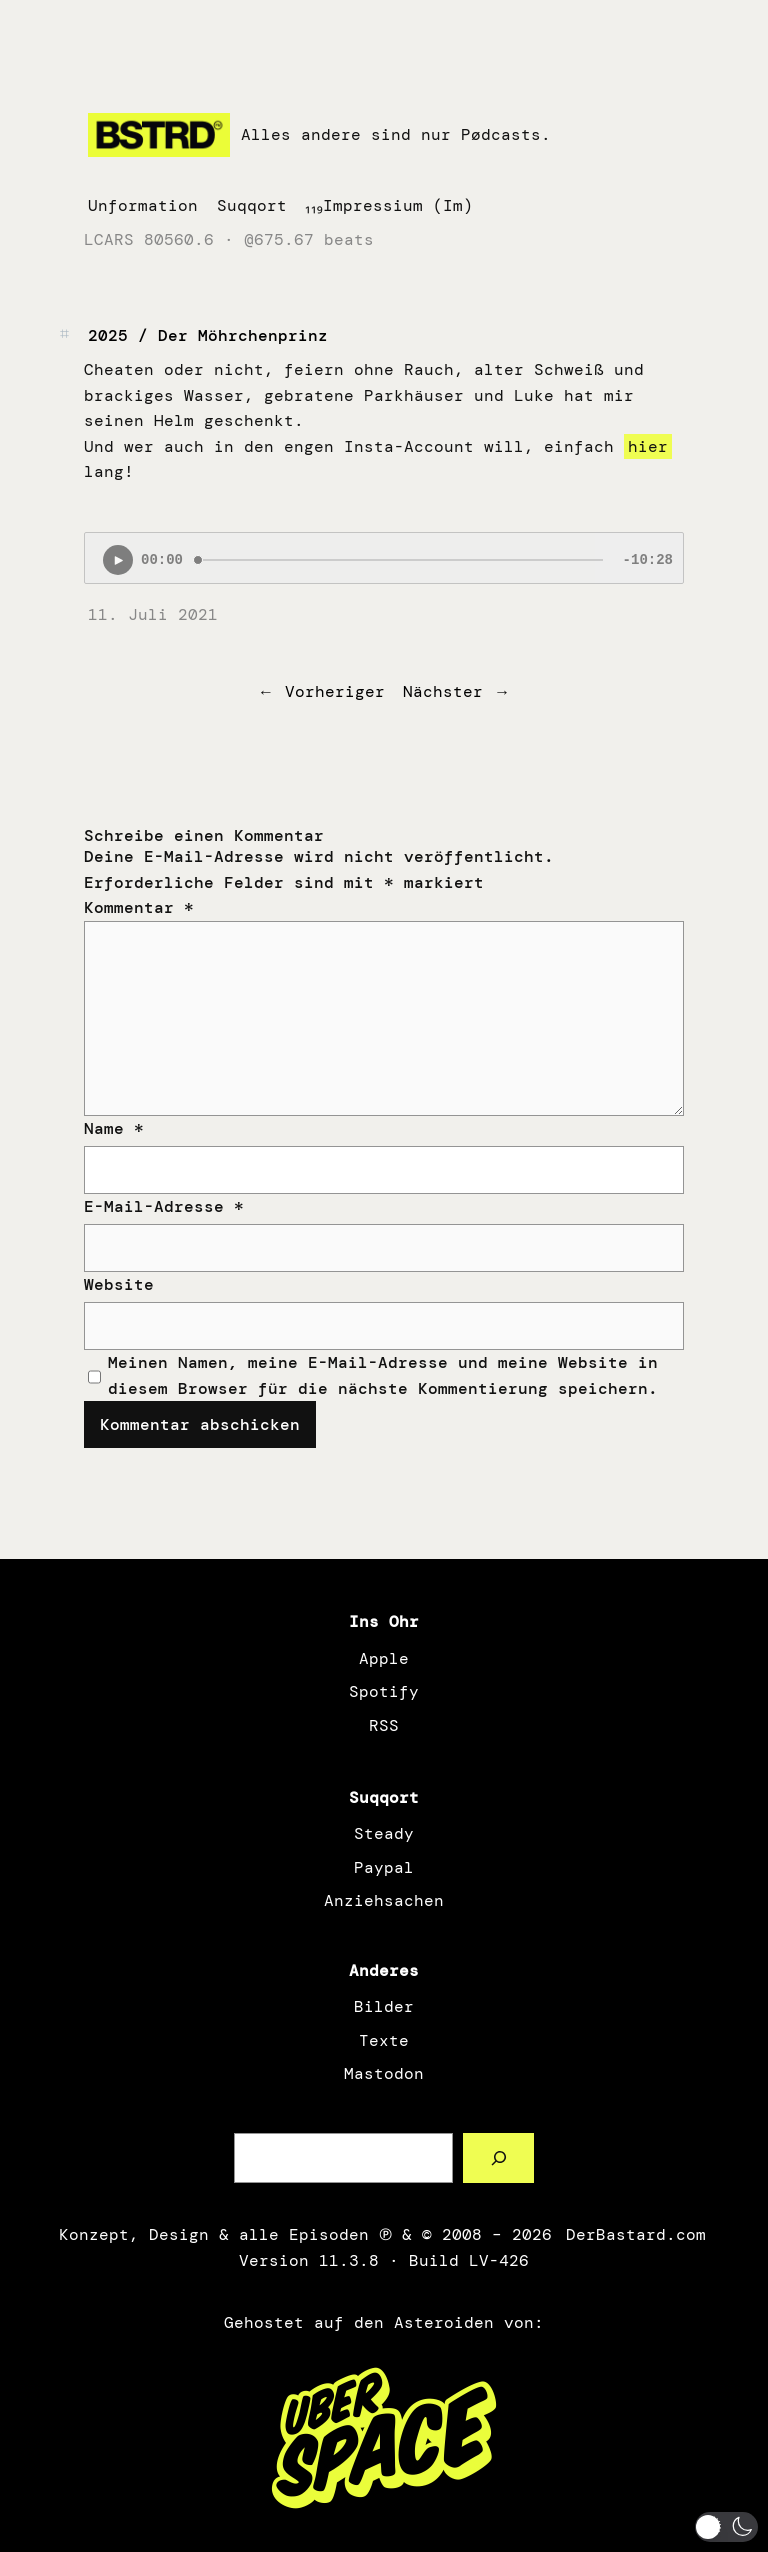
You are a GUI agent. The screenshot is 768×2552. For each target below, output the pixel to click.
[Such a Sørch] (498, 2157)
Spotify (384, 1691)
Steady (384, 1833)
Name (114, 1128)
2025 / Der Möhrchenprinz (208, 335)
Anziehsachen (384, 1900)
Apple (384, 1658)
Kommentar (139, 907)
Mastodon (384, 2073)
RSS (384, 1725)
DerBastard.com (634, 2234)
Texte (384, 2040)
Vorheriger (335, 691)
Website (119, 1284)
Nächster (443, 691)
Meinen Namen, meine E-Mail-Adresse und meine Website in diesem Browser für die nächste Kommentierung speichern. (383, 1375)
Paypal (384, 1867)
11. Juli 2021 (153, 614)
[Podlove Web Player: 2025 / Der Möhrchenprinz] (384, 558)
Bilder (384, 2006)
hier (648, 446)
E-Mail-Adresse (164, 1206)
